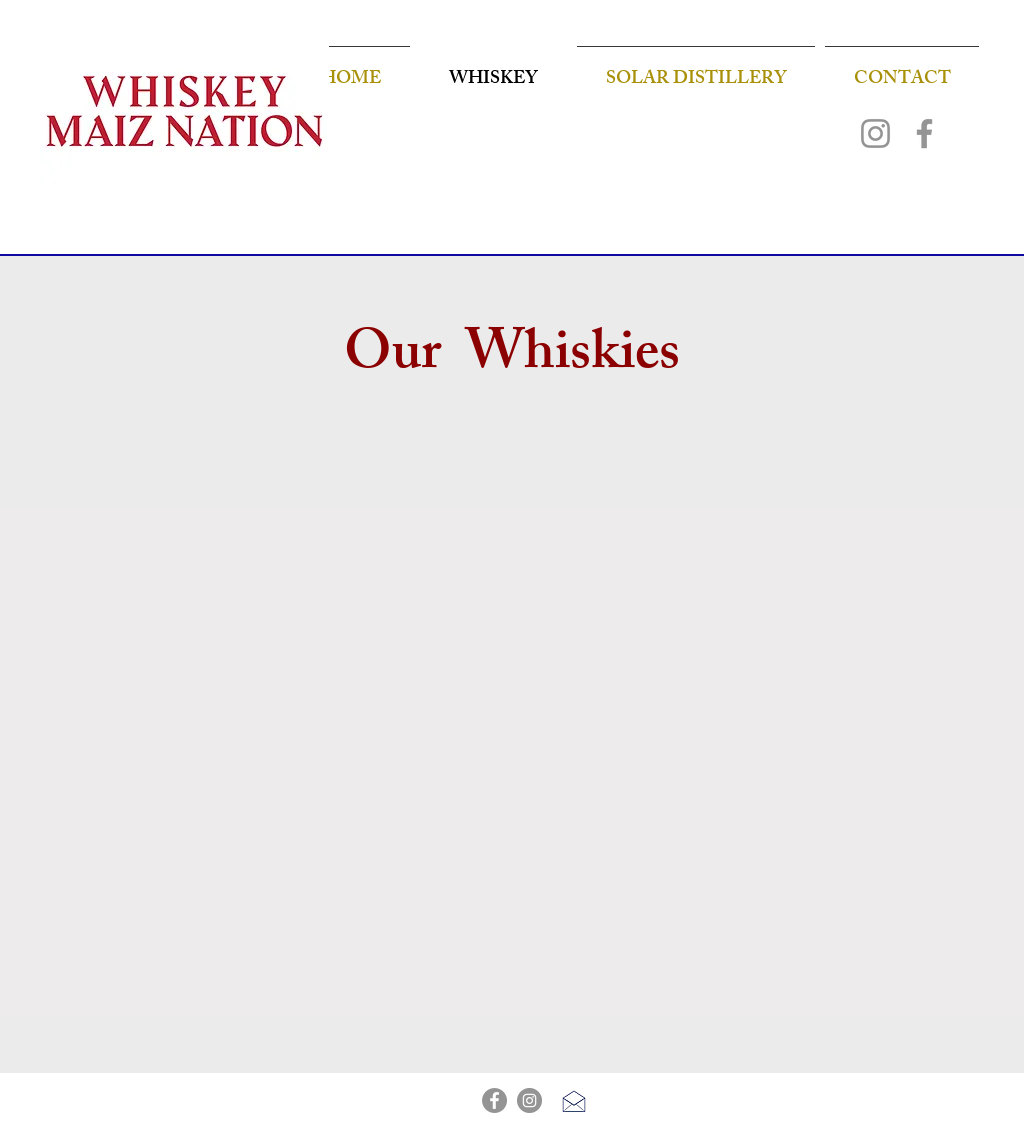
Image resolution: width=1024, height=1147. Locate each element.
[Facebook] (924, 133)
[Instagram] (875, 133)
